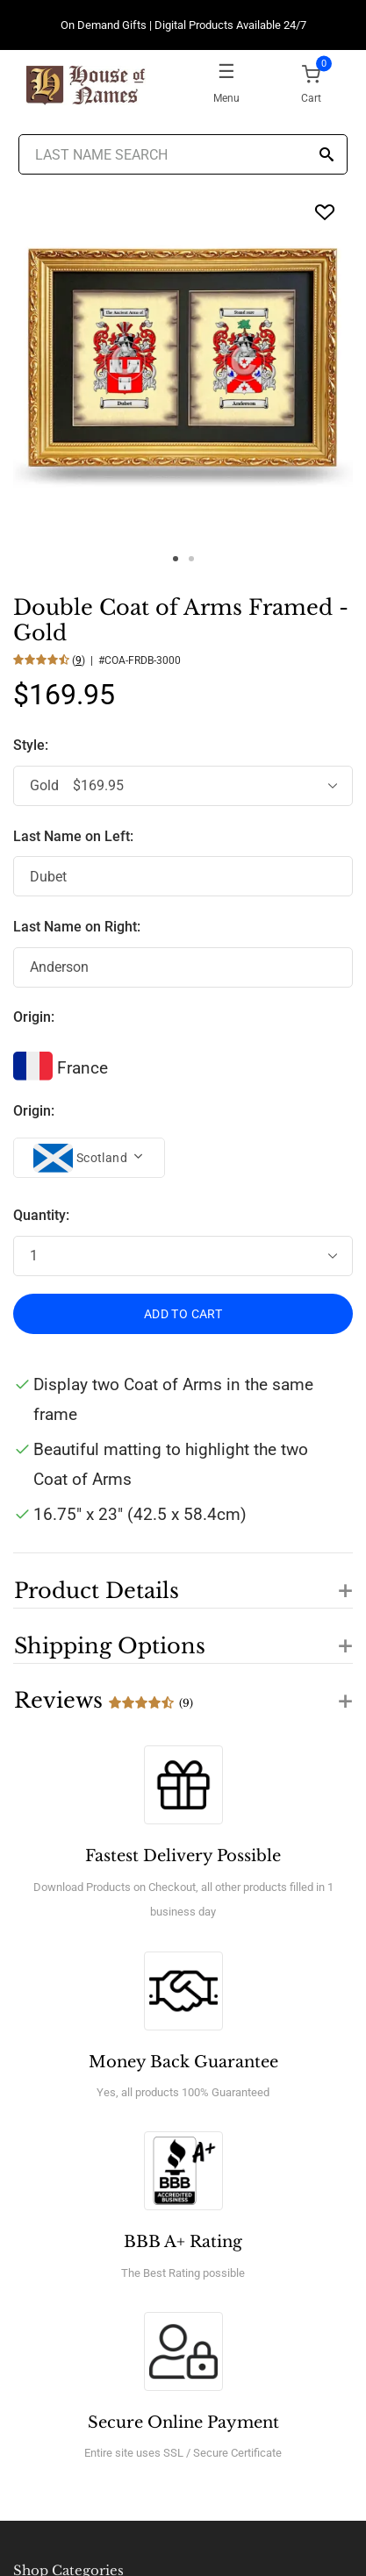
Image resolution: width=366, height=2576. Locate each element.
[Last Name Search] (183, 154)
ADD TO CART (183, 1314)
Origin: (33, 1017)
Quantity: (41, 1215)
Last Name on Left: (73, 836)
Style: (32, 745)
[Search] (326, 155)
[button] (183, 1580)
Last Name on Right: (76, 926)
